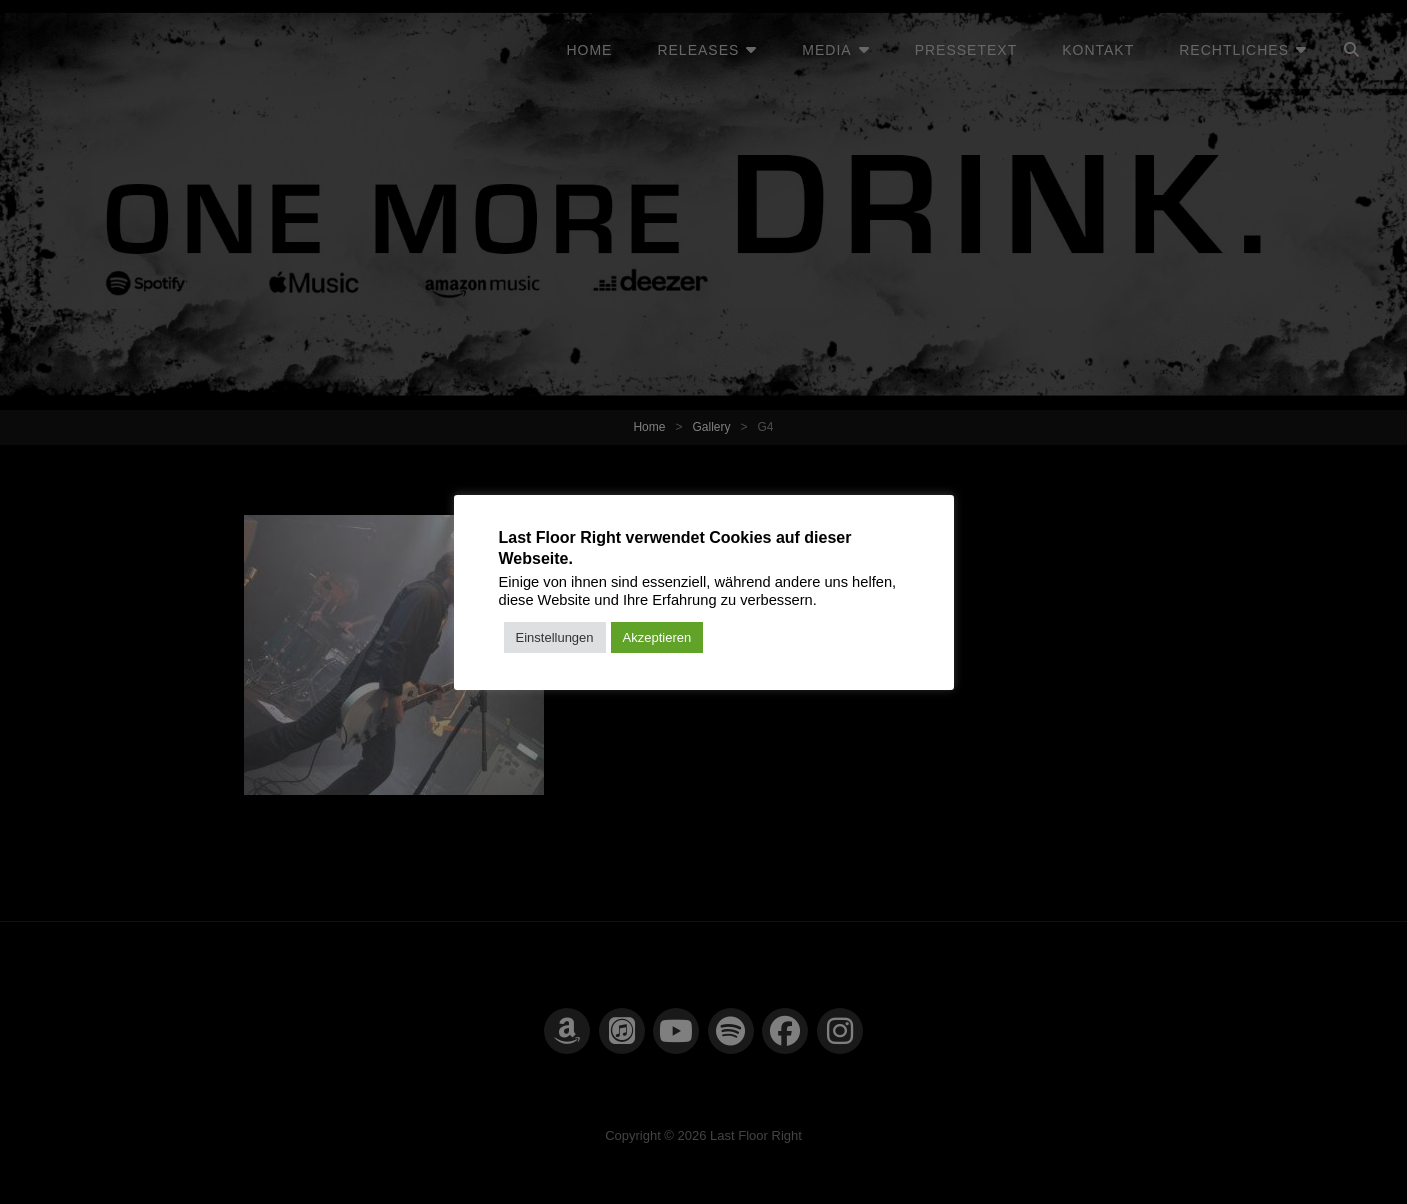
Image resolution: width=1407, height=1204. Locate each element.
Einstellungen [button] (555, 637)
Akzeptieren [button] (657, 637)
